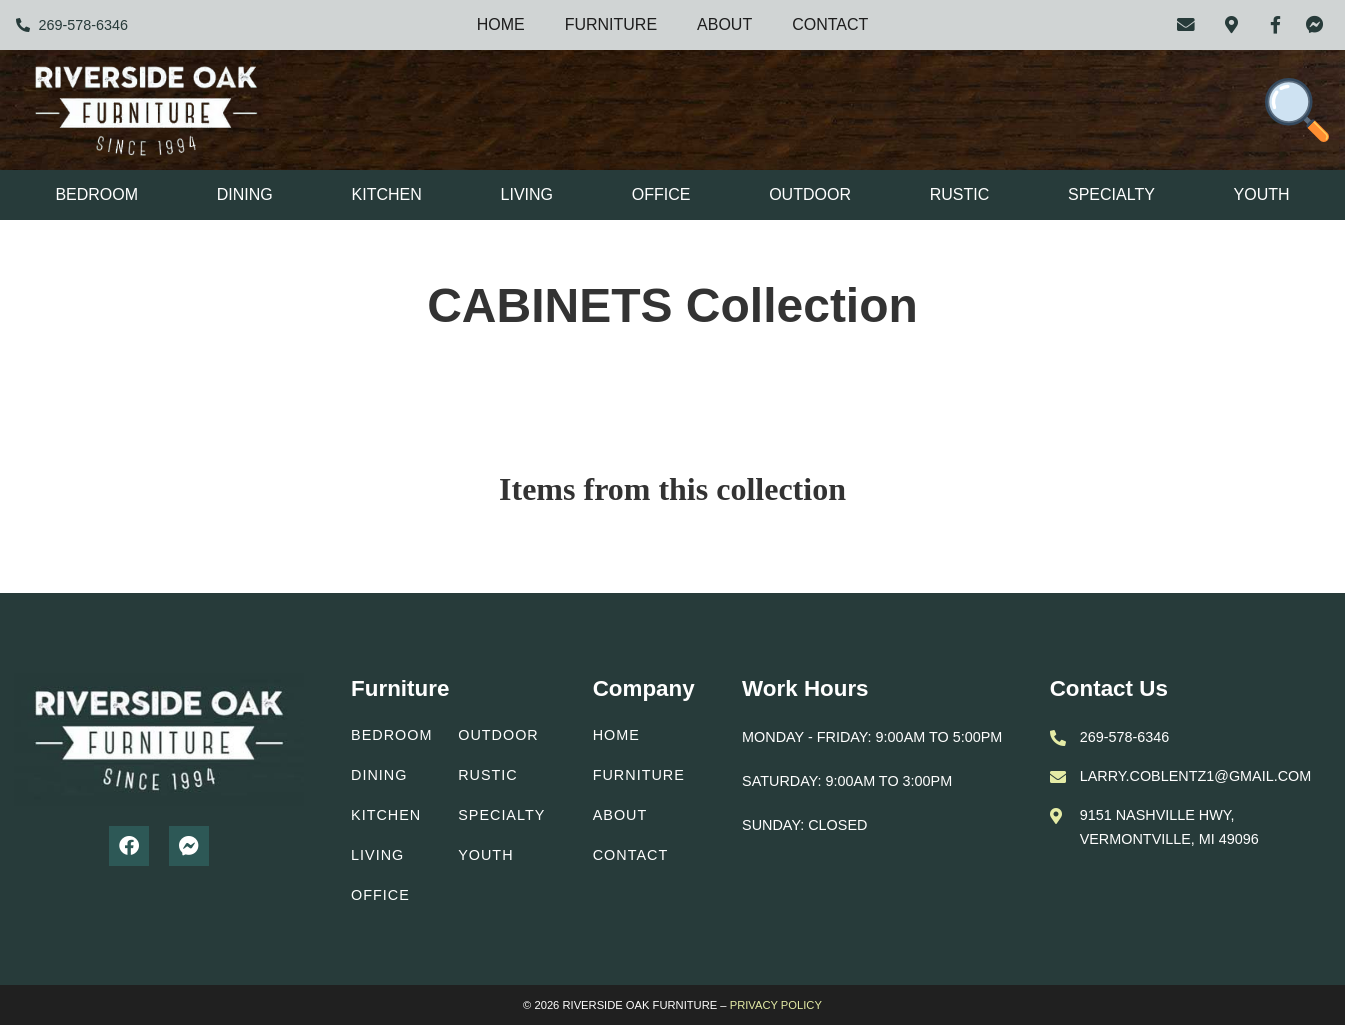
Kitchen (387, 194)
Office (661, 194)
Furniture (611, 24)
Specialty (1111, 194)
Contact (830, 24)
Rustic (960, 194)
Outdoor (810, 194)
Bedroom (96, 194)
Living (527, 194)
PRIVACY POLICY (776, 1005)
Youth (1262, 194)
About (724, 24)
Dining (245, 194)
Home (501, 24)
